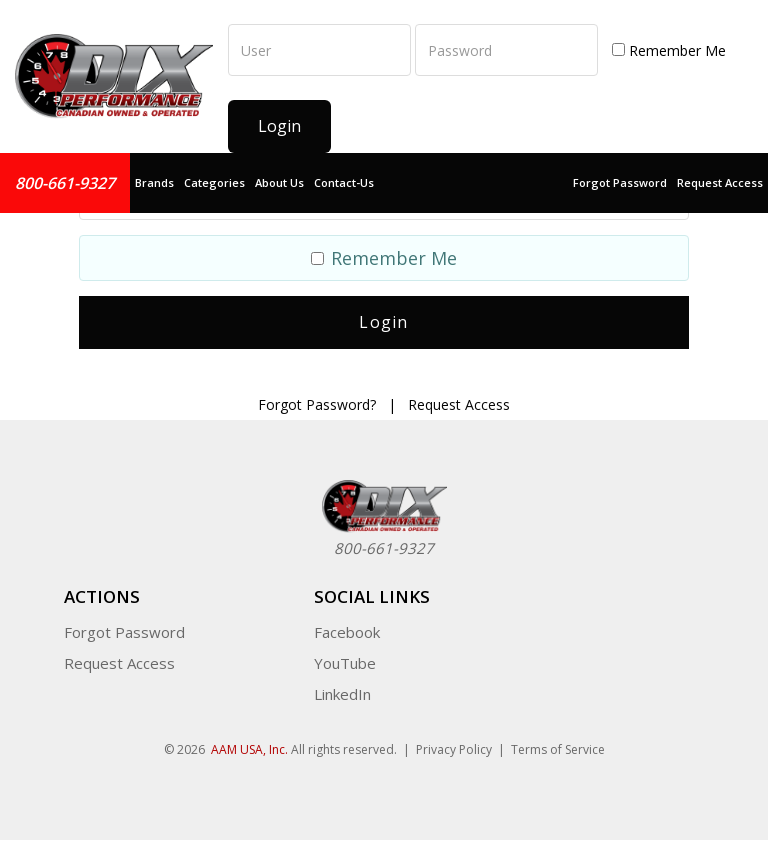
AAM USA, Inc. (249, 739)
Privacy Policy (454, 739)
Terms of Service (558, 739)
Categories (214, 182)
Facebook (347, 622)
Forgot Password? (317, 393)
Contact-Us (344, 182)
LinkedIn (342, 684)
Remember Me (669, 50)
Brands (154, 182)
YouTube (345, 653)
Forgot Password (620, 182)
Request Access (720, 182)
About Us (279, 182)
